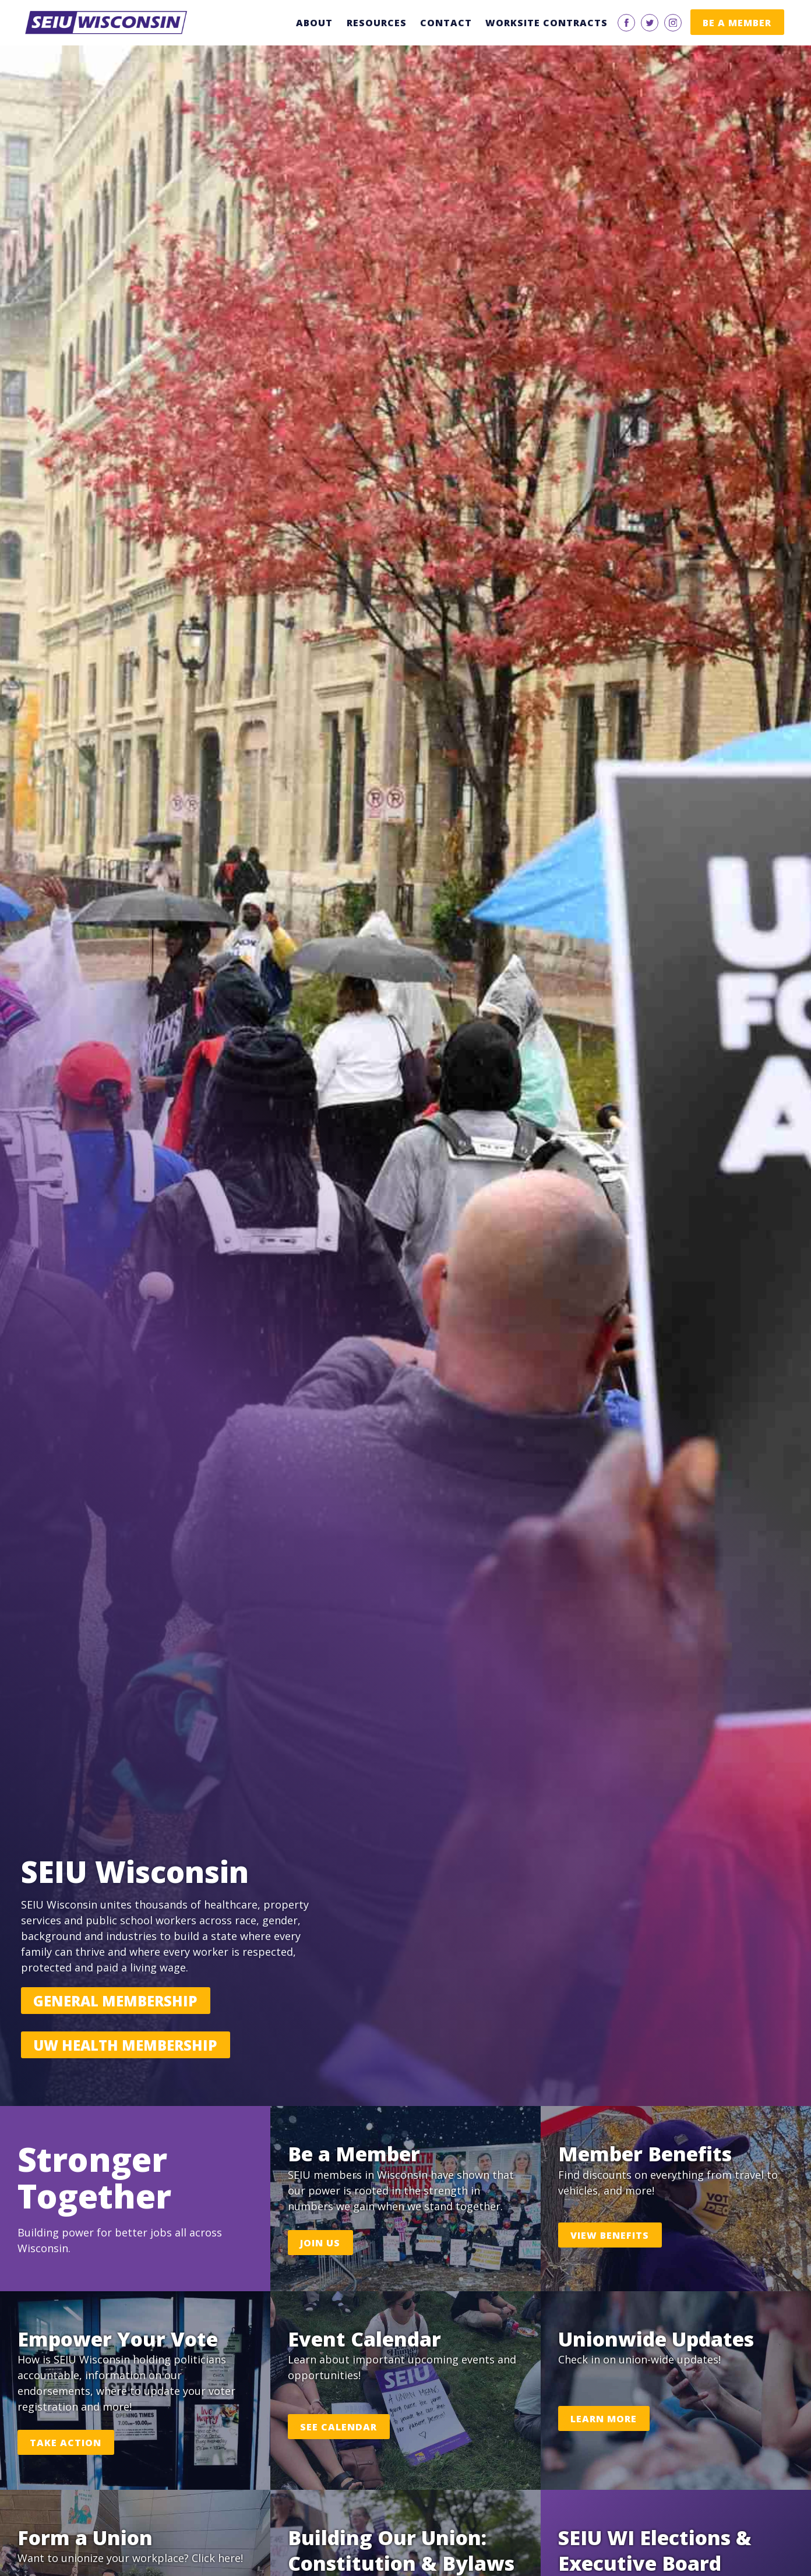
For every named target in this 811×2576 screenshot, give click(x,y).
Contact (446, 22)
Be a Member (737, 22)
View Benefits (609, 2235)
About (314, 22)
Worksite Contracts (546, 22)
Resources (377, 22)
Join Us (320, 2242)
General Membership (115, 2000)
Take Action (65, 2442)
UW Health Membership (125, 2045)
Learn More (603, 2418)
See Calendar (338, 2426)
